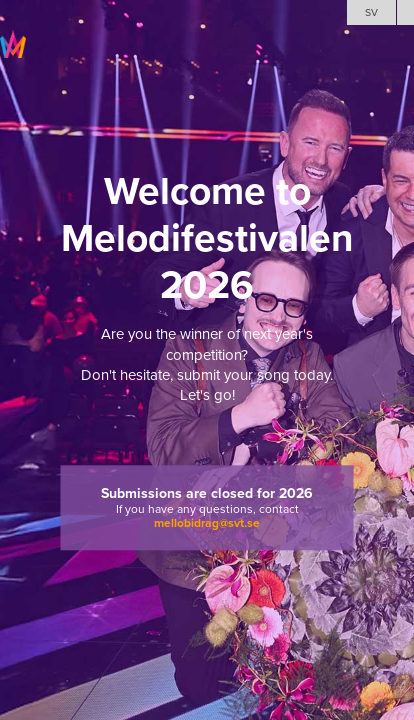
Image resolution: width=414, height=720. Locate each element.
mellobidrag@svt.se (207, 524)
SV (371, 12)
